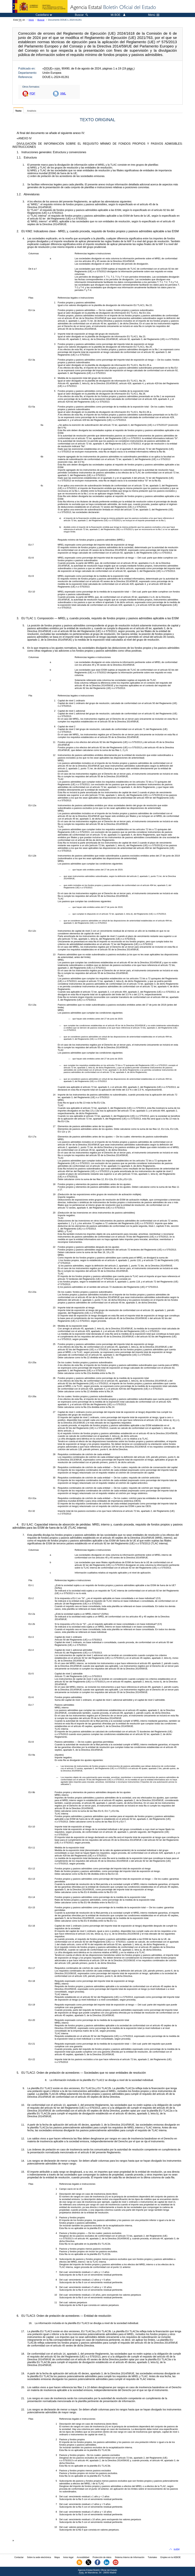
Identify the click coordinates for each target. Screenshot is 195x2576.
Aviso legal (68, 2557)
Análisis (31, 110)
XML (63, 93)
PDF (32, 93)
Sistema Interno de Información (129, 2557)
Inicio (31, 19)
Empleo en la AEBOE (170, 2557)
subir (177, 2549)
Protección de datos (102, 2557)
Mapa (57, 2557)
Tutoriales (152, 2557)
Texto (18, 110)
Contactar (19, 2557)
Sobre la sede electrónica (39, 2557)
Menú (153, 15)
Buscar (40, 19)
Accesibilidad (83, 2557)
